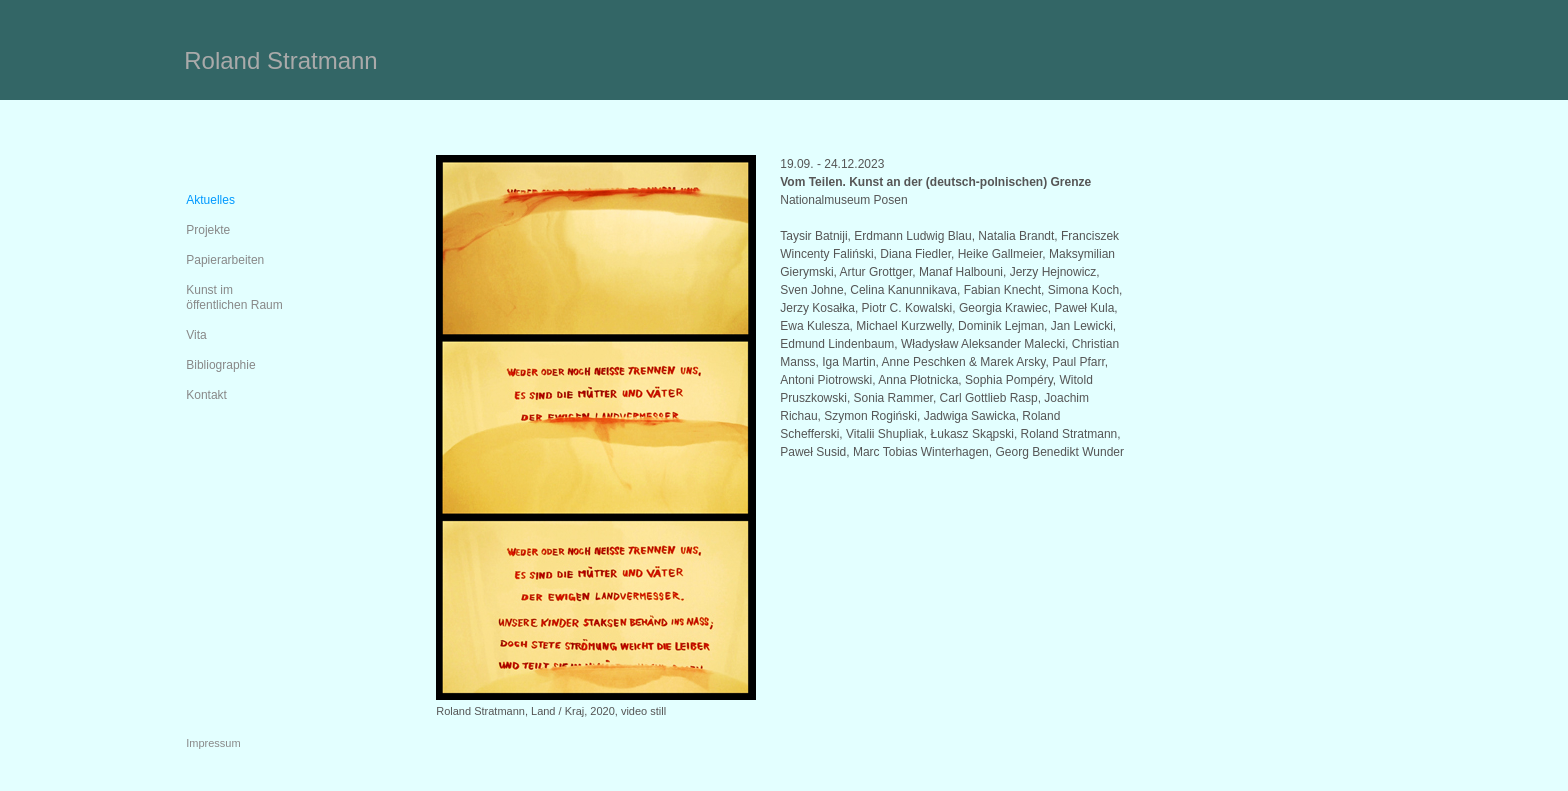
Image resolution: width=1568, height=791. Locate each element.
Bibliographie (220, 365)
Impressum (213, 743)
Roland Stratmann (280, 60)
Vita (196, 335)
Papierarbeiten (225, 260)
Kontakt (206, 395)
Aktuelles (210, 200)
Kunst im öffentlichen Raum (234, 297)
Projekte (208, 230)
